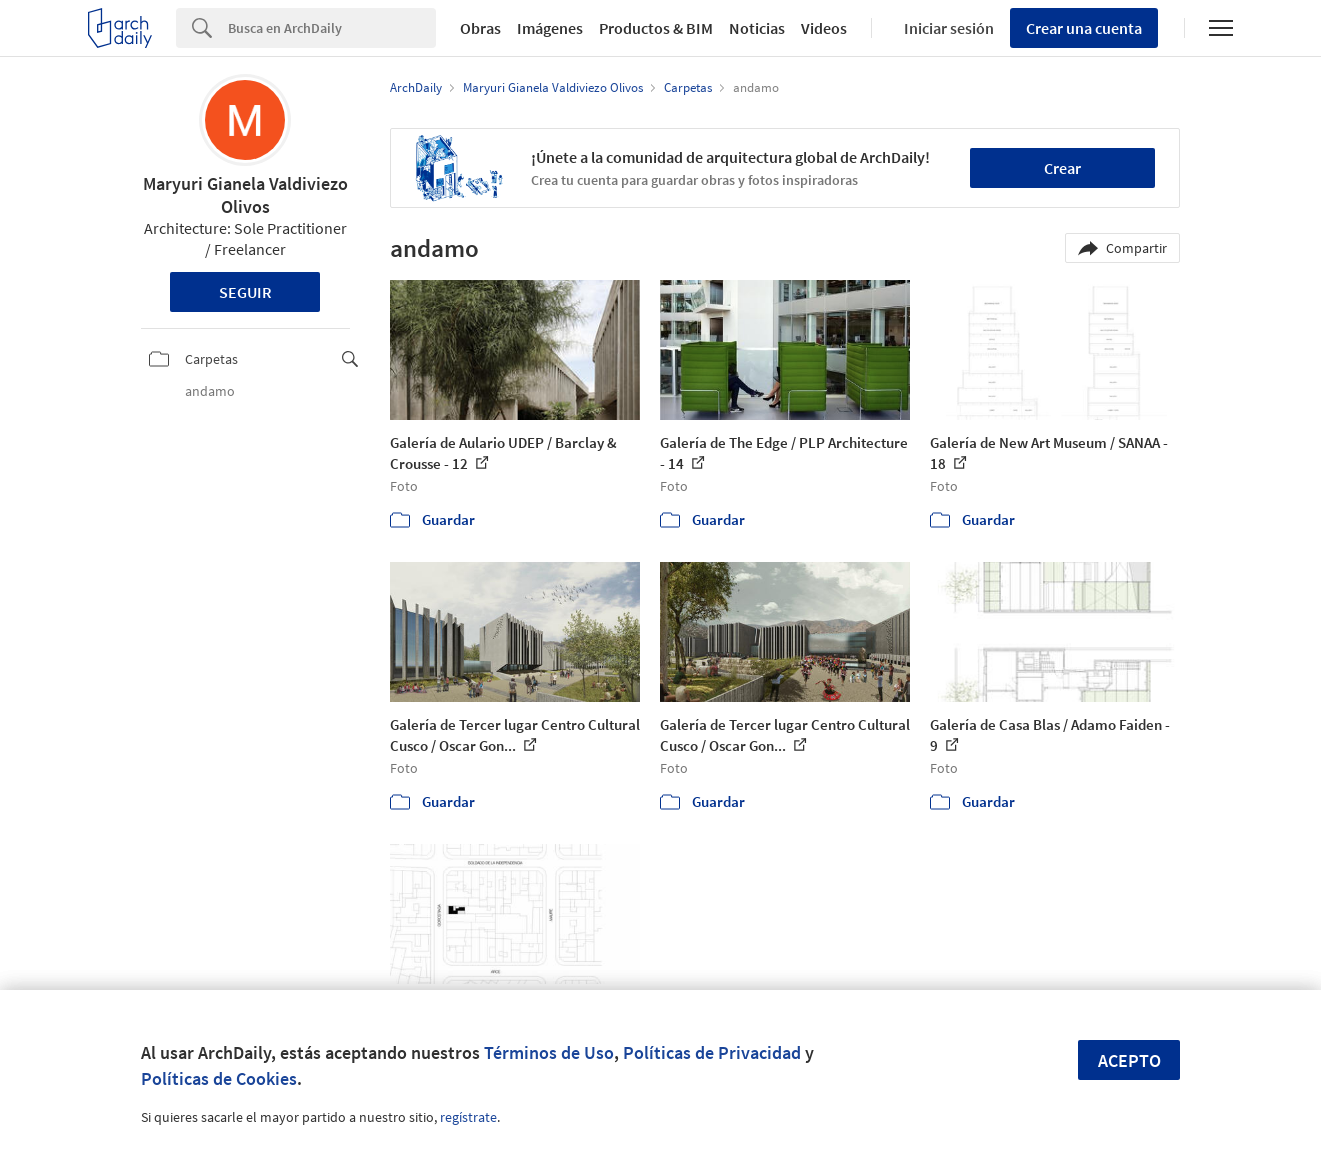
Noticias (757, 28)
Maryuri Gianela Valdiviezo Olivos (245, 195)
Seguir (245, 292)
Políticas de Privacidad (712, 1052)
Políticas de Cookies (219, 1078)
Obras (480, 28)
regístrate (468, 1117)
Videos (824, 28)
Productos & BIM (656, 28)
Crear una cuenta (1084, 28)
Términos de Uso (549, 1052)
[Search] (332, 28)
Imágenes (550, 28)
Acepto (1129, 1060)
